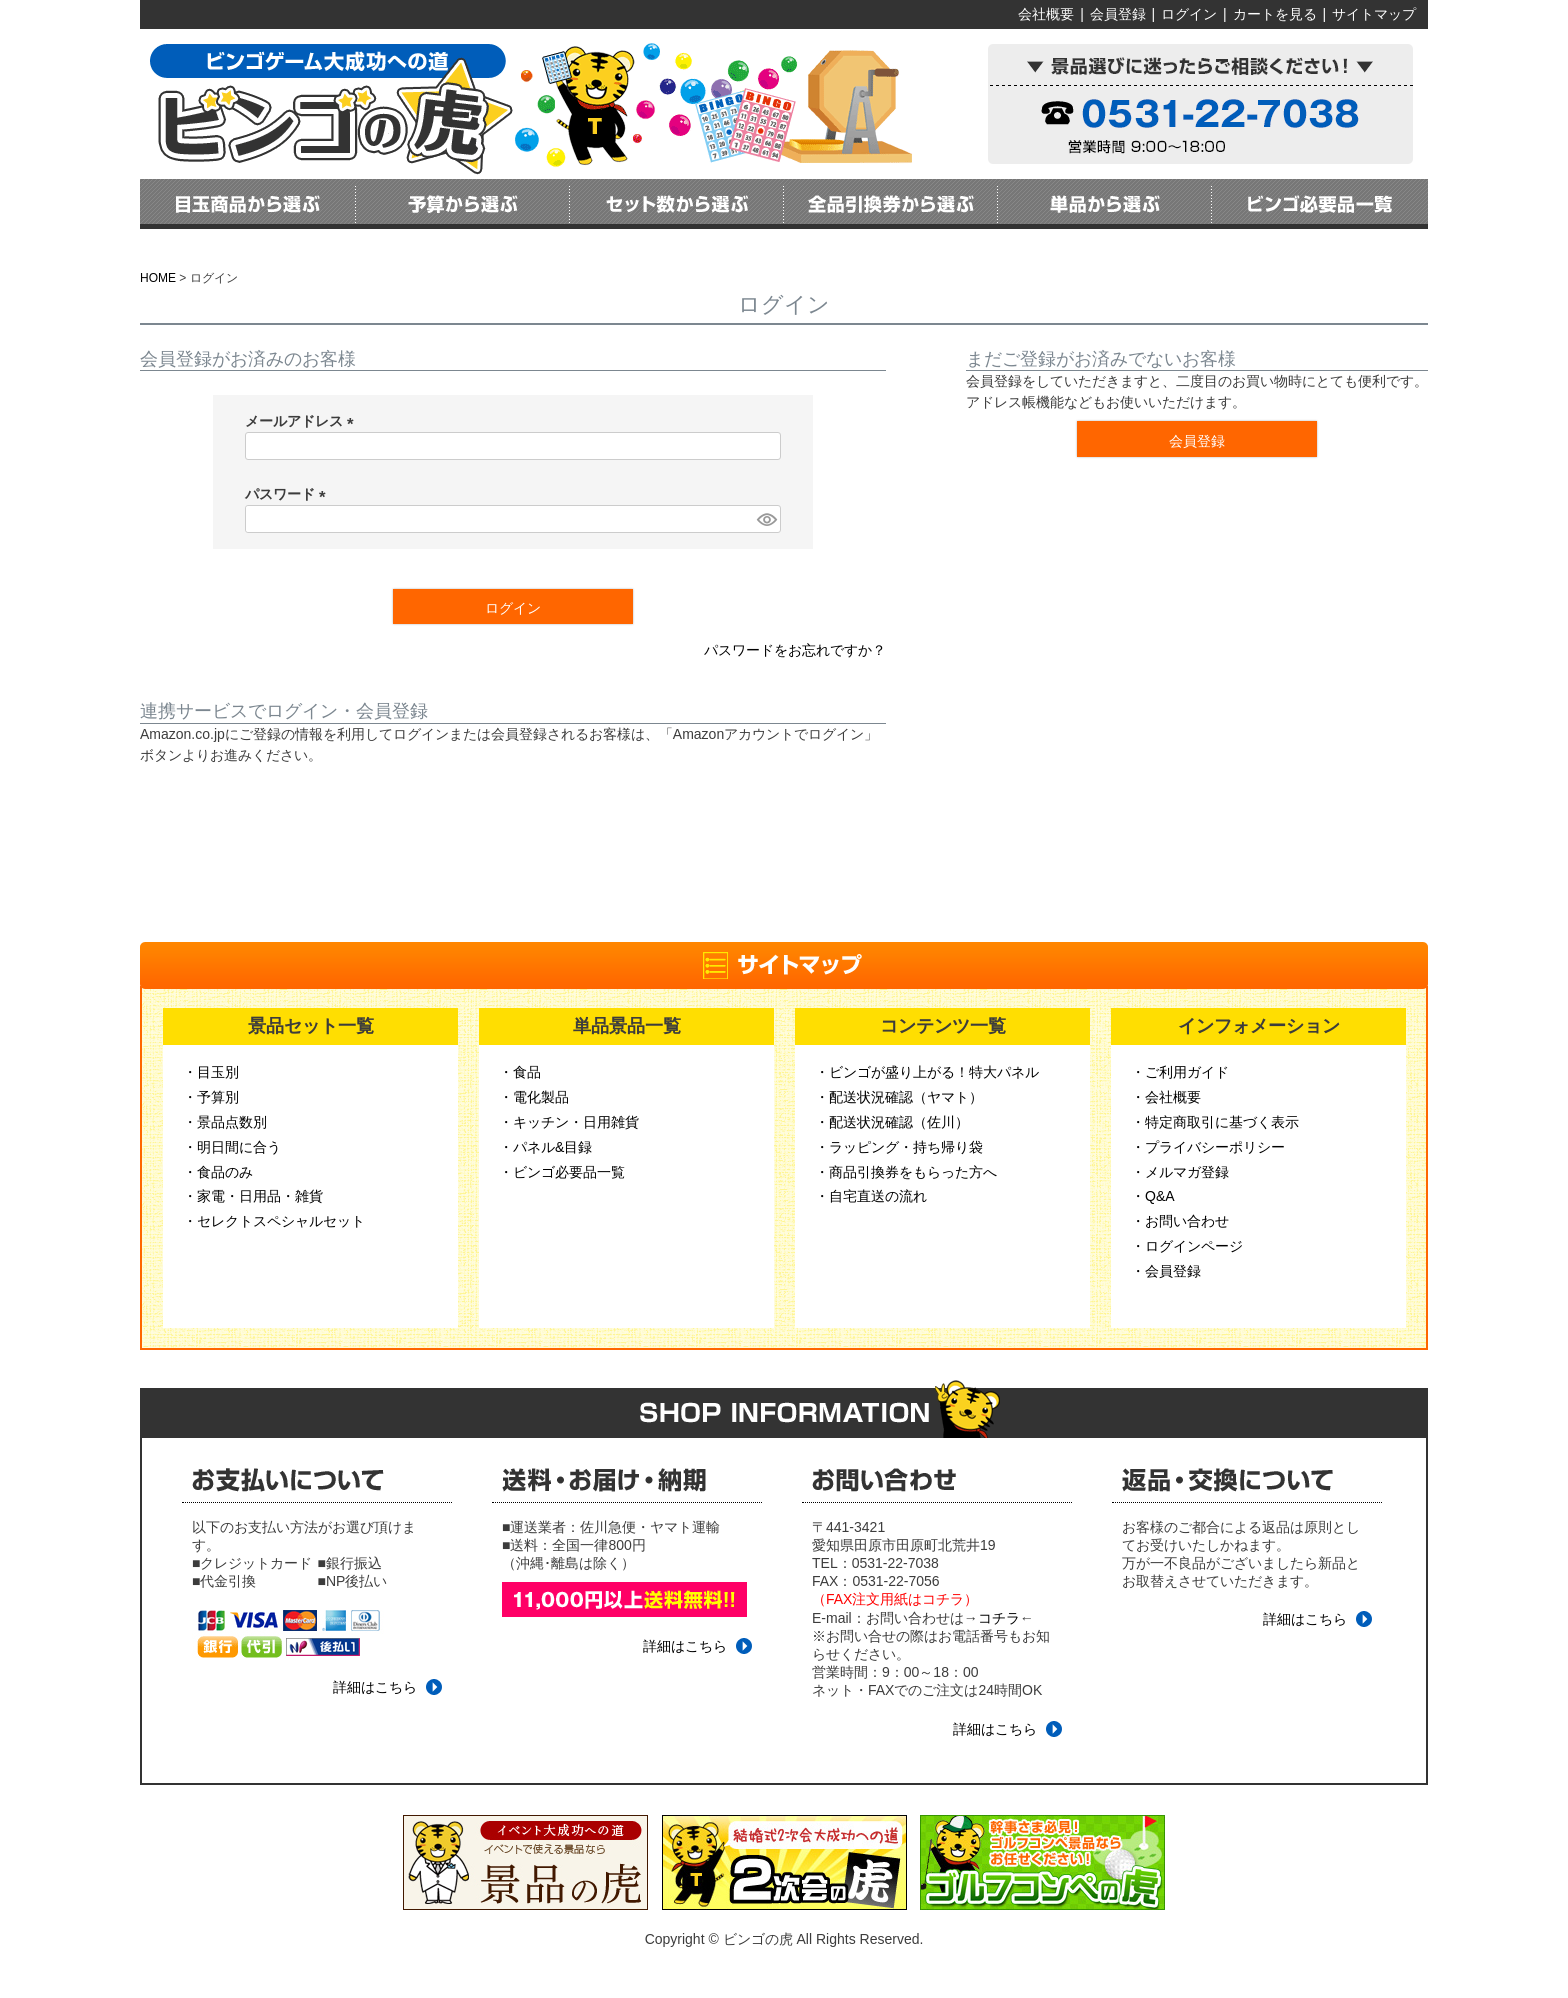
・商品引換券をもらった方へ (906, 1172)
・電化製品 (534, 1097)
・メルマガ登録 (1180, 1172)
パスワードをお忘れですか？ (795, 650)
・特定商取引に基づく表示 (1215, 1122)
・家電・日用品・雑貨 (253, 1196)
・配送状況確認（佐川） (892, 1122)
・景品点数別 (225, 1122)
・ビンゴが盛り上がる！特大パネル (927, 1072)
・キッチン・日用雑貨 (569, 1122)
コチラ (999, 1618)
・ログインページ (1187, 1246)
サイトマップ (1374, 14)
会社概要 (1046, 14)
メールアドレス (303, 421)
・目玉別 (211, 1072)
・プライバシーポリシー (1208, 1147)
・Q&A (1153, 1196)
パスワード (289, 494)
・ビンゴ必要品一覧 (562, 1172)
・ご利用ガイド (1180, 1072)
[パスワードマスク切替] (766, 519)
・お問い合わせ (1180, 1221)
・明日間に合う (232, 1147)
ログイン (1189, 14)
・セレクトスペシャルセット (274, 1221)
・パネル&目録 (545, 1147)
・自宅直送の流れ (871, 1196)
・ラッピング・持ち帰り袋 (899, 1147)
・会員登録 (1166, 1271)
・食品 (520, 1072)
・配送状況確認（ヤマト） (899, 1097)
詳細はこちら (375, 1687)
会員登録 (1118, 14)
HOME (158, 278)
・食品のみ (218, 1172)
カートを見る (1275, 14)
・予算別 (211, 1097)
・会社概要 (1166, 1097)
